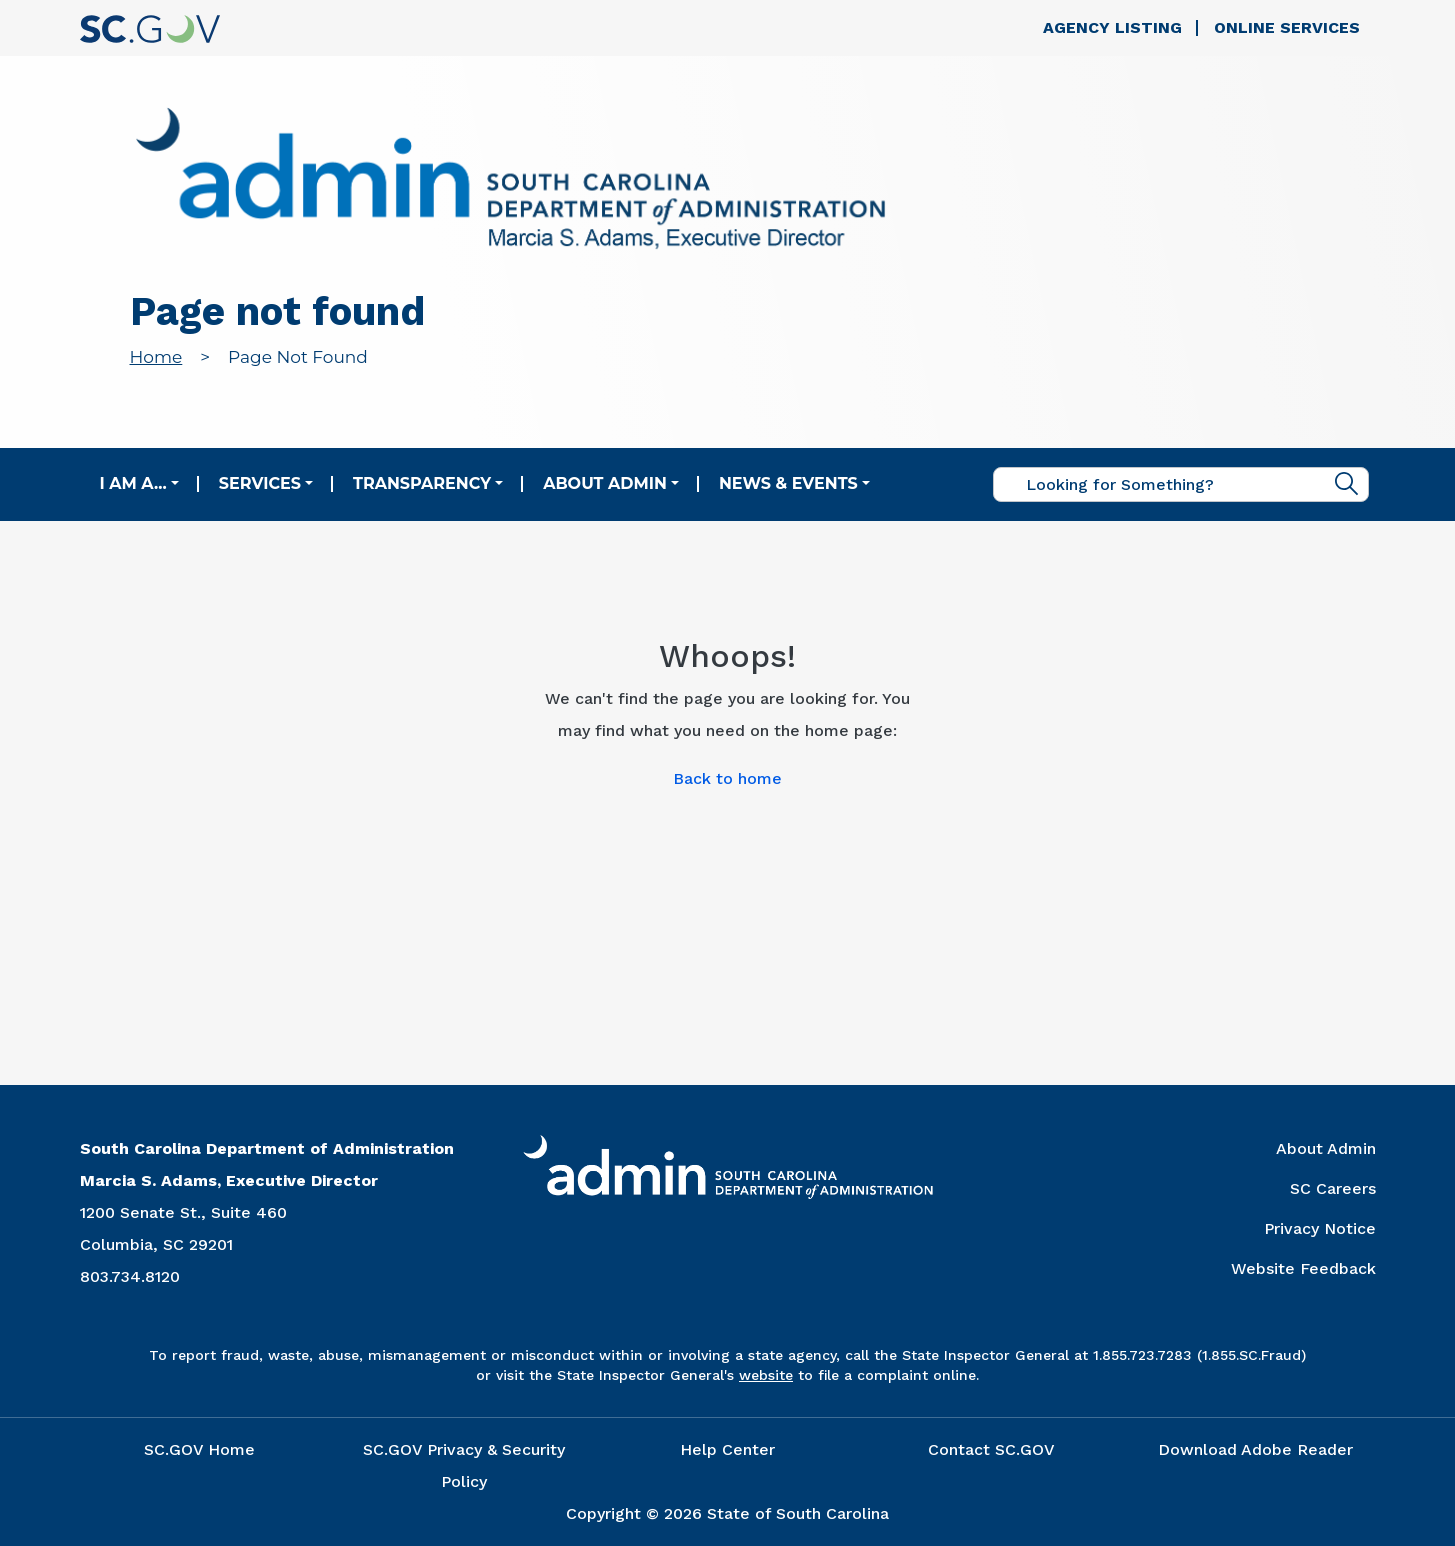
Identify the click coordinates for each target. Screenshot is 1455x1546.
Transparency (422, 483)
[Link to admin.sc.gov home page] (511, 181)
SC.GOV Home (199, 1449)
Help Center (727, 1449)
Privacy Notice (1320, 1228)
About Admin (605, 483)
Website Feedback (1303, 1268)
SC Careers (1333, 1188)
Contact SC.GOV (991, 1449)
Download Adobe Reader (1255, 1449)
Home (156, 357)
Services (260, 483)
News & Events (788, 483)
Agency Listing (1112, 27)
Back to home (727, 778)
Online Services (1287, 27)
